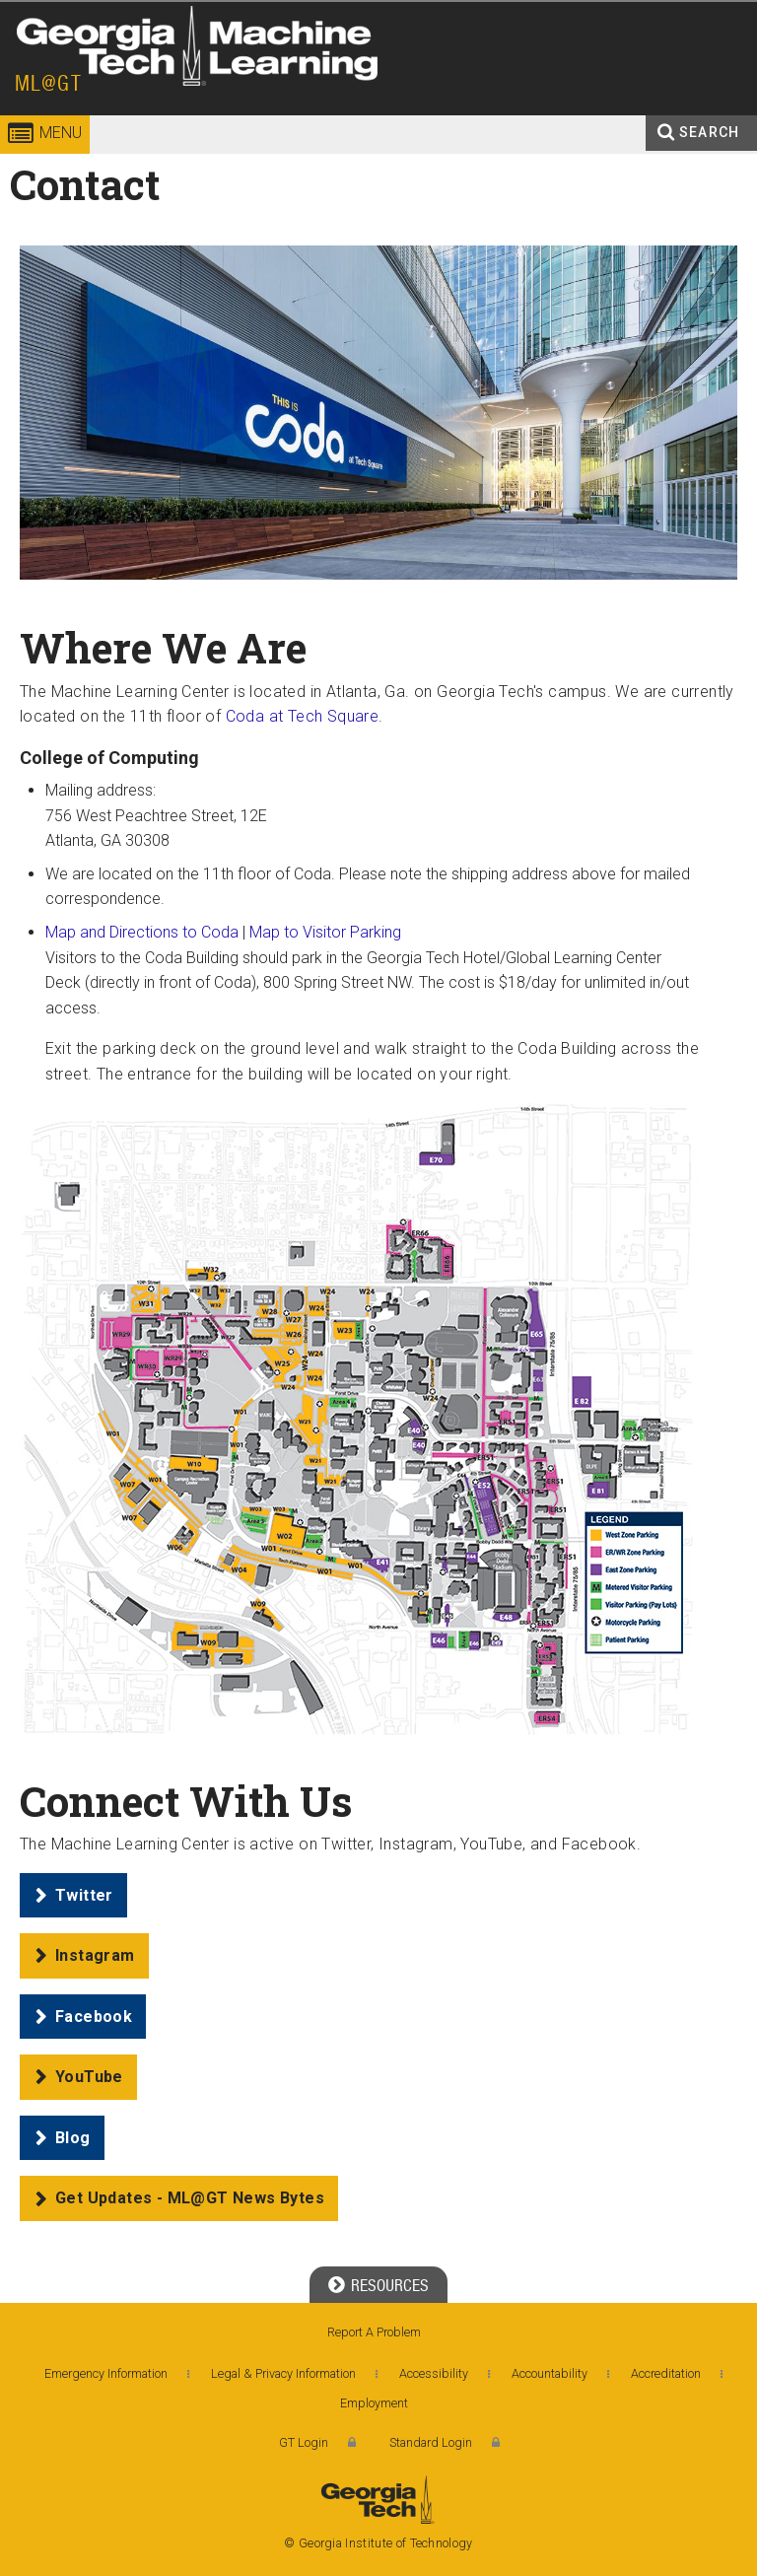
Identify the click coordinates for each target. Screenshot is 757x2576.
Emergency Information (106, 2373)
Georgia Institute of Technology (56, 73)
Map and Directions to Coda (142, 932)
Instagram (95, 1955)
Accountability (549, 2373)
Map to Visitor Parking (325, 932)
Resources (390, 2285)
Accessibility (433, 2373)
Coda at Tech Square (302, 716)
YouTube (89, 2076)
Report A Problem (374, 2332)
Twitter (84, 1895)
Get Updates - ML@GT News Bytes (189, 2198)
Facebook (93, 2016)
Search (709, 132)
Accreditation (666, 2373)
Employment (374, 2403)
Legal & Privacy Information (283, 2373)
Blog (73, 2137)
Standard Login (430, 2442)
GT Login (303, 2442)
